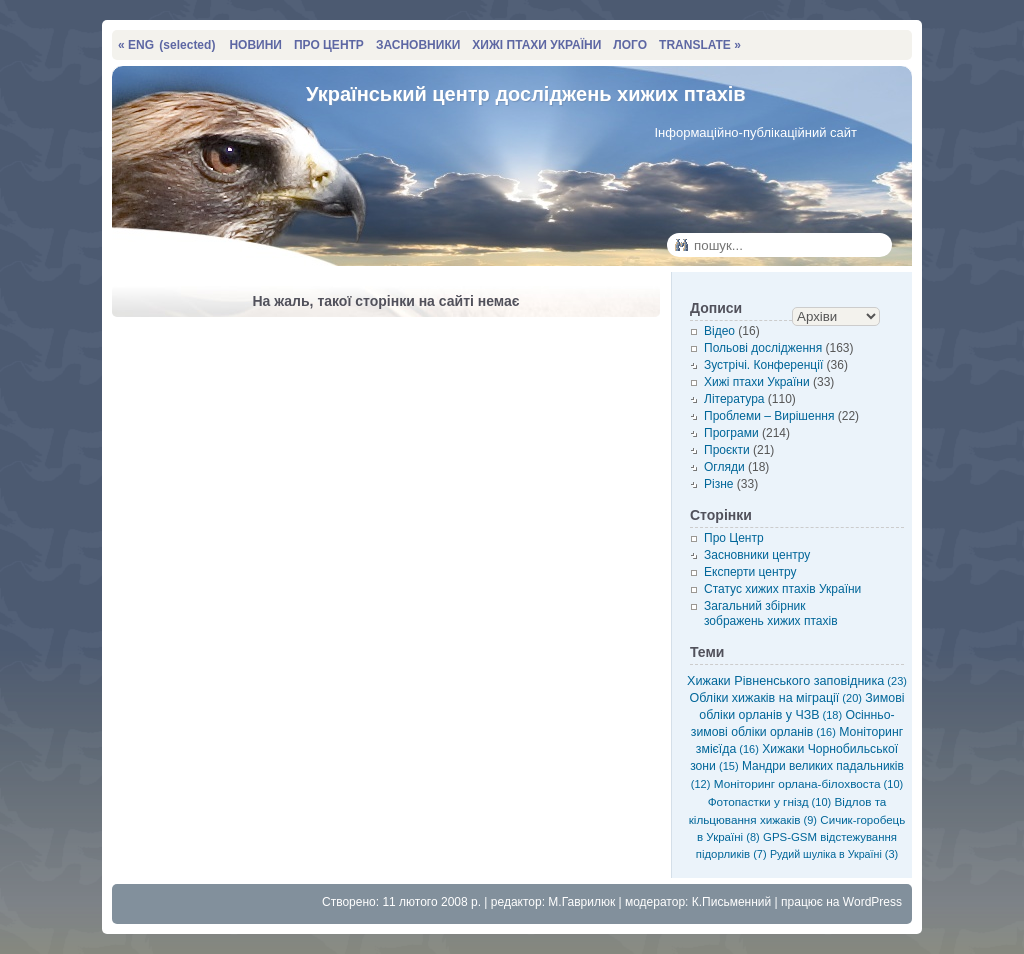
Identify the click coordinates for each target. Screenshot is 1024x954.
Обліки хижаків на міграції (776, 698)
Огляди (724, 467)
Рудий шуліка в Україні (834, 854)
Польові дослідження (763, 348)
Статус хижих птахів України (782, 589)
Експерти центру (750, 572)
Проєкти (727, 450)
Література (734, 399)
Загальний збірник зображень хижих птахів (771, 613)
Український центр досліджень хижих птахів (526, 94)
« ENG (166, 45)
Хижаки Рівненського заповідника (797, 681)
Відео (719, 331)
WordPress (872, 902)
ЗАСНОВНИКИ (418, 45)
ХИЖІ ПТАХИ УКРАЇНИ (536, 45)
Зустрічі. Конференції (763, 365)
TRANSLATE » (700, 45)
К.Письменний (732, 902)
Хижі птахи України (757, 382)
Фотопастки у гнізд (770, 801)
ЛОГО (630, 45)
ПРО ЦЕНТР (329, 45)
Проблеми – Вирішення (769, 416)
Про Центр (734, 538)
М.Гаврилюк (581, 902)
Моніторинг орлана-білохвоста (808, 783)
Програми (731, 433)
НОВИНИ (255, 45)
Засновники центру (757, 555)
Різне (718, 484)
